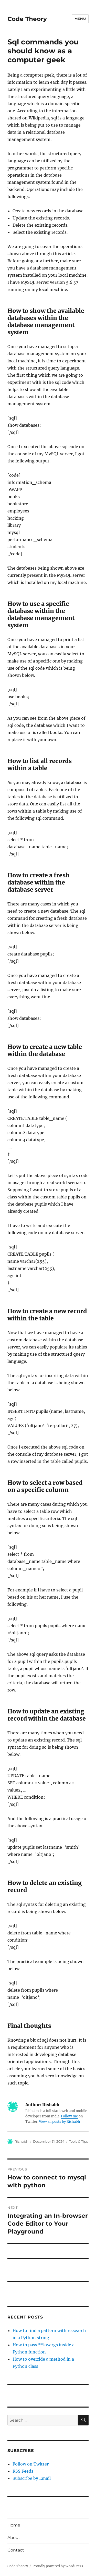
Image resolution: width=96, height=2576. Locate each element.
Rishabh (21, 2141)
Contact (15, 2550)
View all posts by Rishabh (59, 2121)
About (13, 2537)
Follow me (69, 2116)
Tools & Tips (78, 2141)
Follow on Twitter (31, 2464)
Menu (80, 19)
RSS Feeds (23, 2471)
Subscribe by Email (32, 2478)
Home (13, 2525)
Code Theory (27, 18)
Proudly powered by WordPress (58, 2566)
